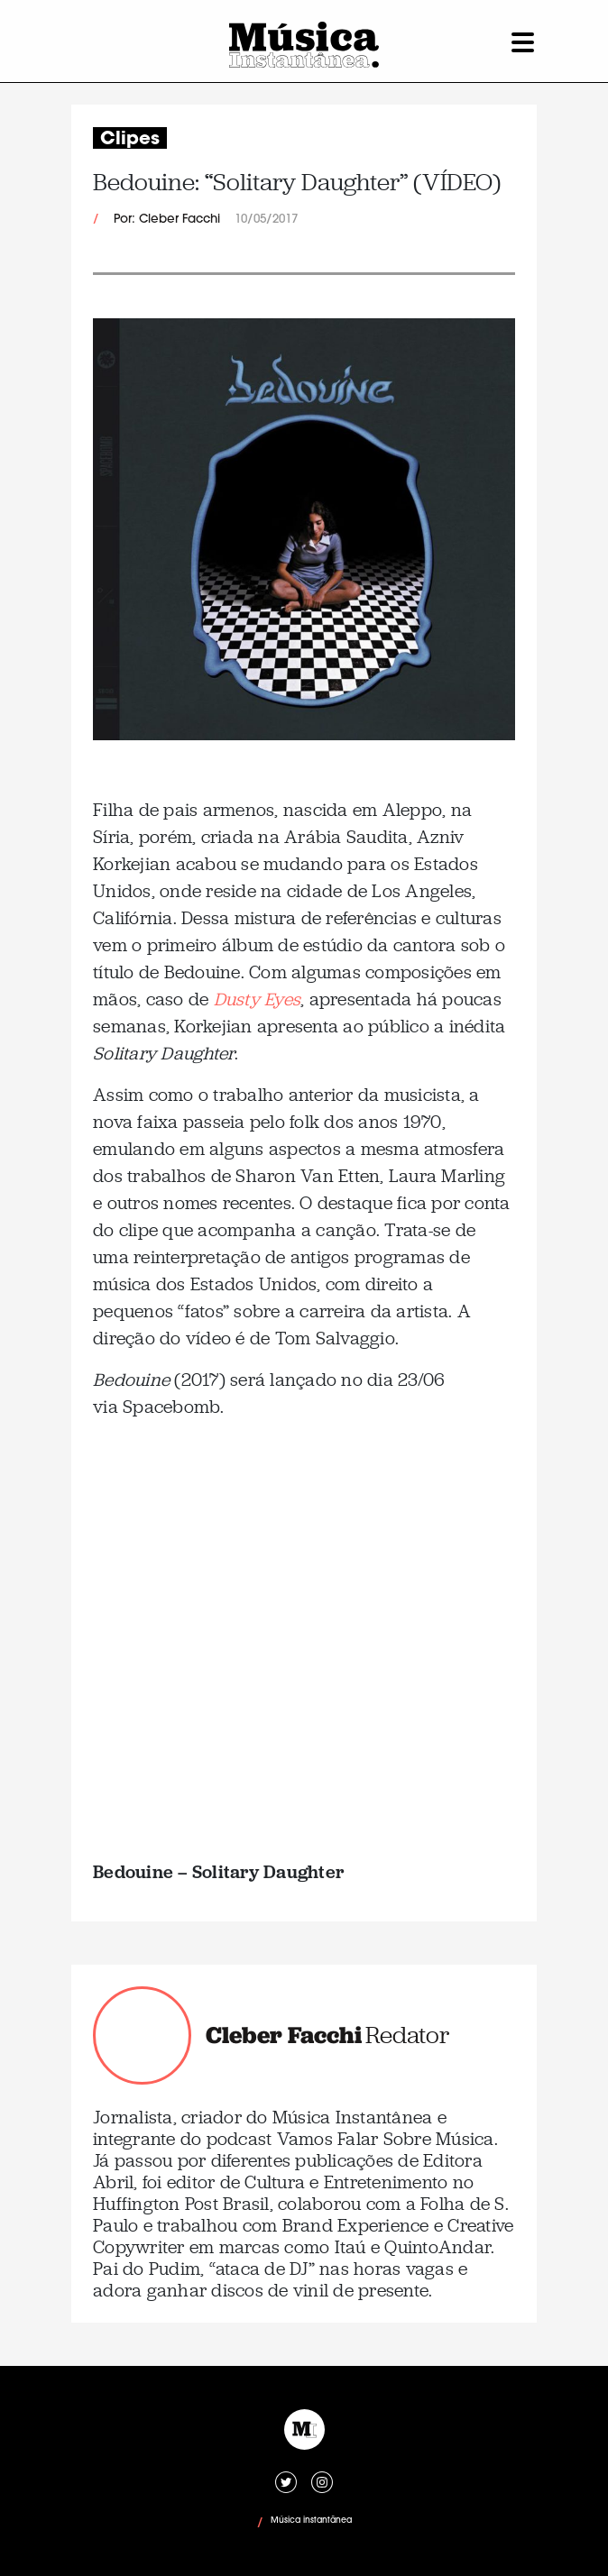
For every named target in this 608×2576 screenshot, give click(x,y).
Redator (407, 2035)
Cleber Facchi (284, 2035)
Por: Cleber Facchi (167, 219)
